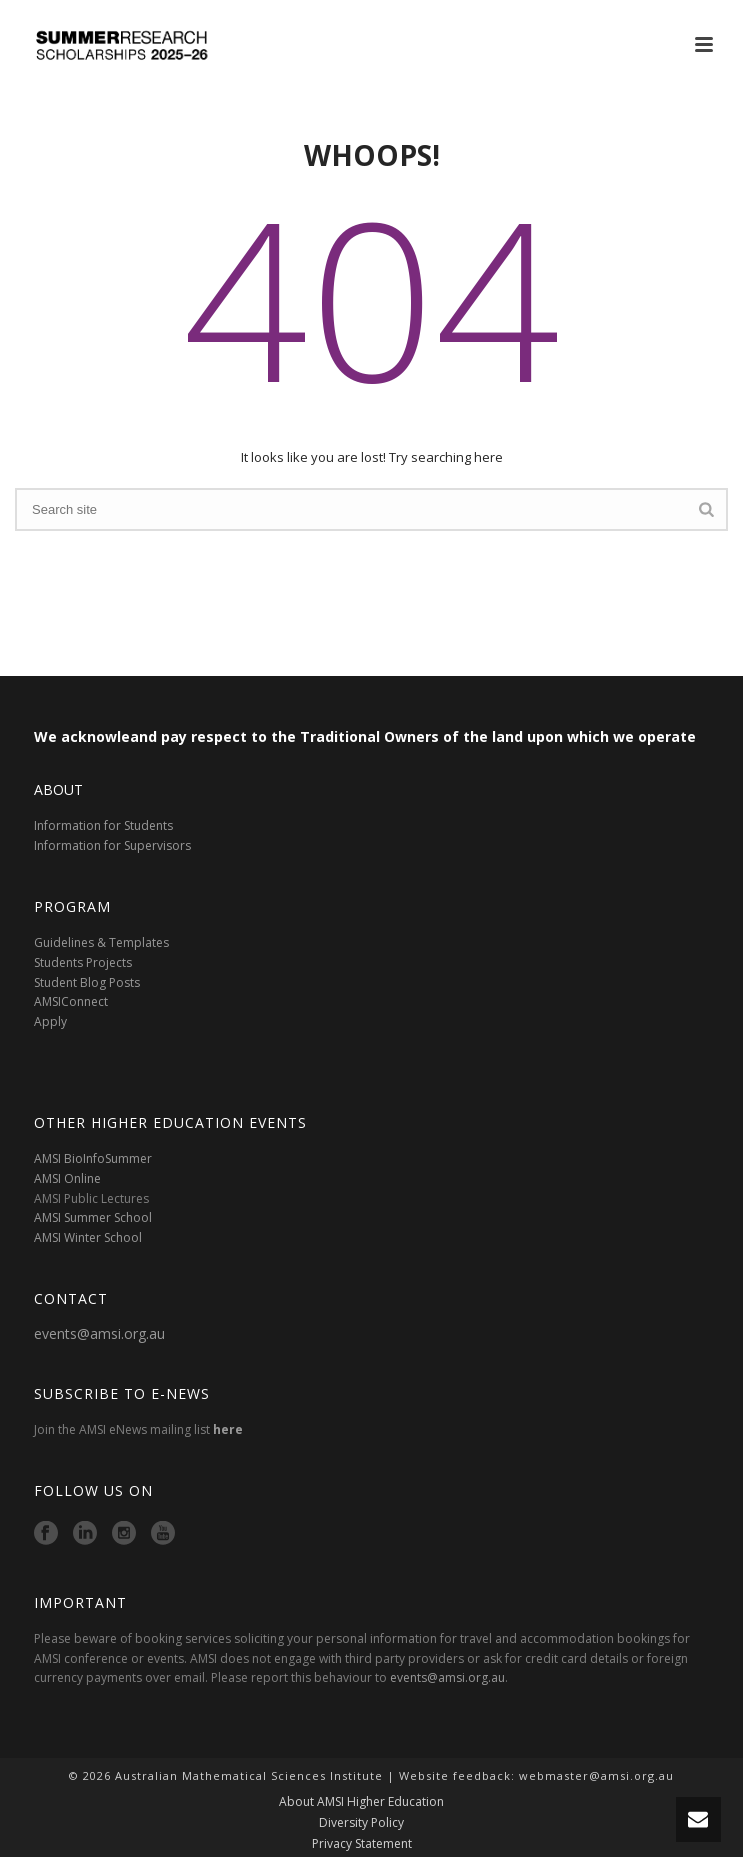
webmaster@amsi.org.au (596, 1775)
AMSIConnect (71, 1001)
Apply (50, 1021)
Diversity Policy (361, 1823)
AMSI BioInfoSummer (93, 1158)
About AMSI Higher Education (361, 1802)
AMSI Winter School (88, 1237)
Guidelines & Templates (101, 942)
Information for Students (103, 825)
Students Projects (83, 962)
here (228, 1429)
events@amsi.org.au (99, 1333)
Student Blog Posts (87, 982)
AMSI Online (67, 1178)
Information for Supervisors (112, 845)
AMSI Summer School (93, 1217)
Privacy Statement (362, 1844)
